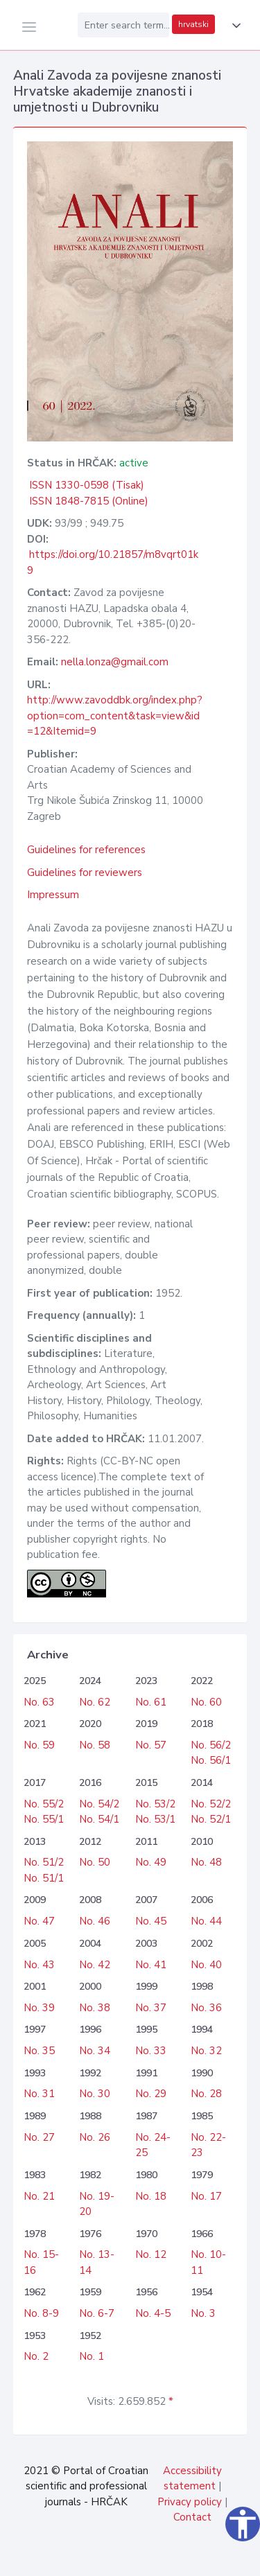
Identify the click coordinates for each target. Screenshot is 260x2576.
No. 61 (150, 1702)
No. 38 (94, 2008)
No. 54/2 (99, 1804)
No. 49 (150, 1862)
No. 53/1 (155, 1819)
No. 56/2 (211, 1745)
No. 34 (94, 2051)
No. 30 (94, 2094)
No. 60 (206, 1702)
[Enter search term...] (123, 25)
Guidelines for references (86, 850)
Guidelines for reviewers (84, 872)
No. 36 (206, 2008)
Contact (192, 2517)
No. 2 (36, 2356)
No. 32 (206, 2051)
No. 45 (150, 1921)
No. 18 (150, 2196)
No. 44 (206, 1921)
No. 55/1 (44, 1819)
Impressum (53, 895)
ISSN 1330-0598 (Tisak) (86, 485)
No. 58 (94, 1745)
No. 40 (206, 1965)
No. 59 (39, 1745)
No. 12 (150, 2254)
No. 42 (94, 1965)
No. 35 (39, 2051)
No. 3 (203, 2313)
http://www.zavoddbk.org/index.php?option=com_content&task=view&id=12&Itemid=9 (114, 715)
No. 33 (150, 2051)
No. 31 (39, 2094)
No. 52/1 (211, 1819)
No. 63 (39, 1702)
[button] (234, 25)
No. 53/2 (155, 1804)
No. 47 (39, 1921)
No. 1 (91, 2356)
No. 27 (39, 2137)
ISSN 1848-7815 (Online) (88, 501)
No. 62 (94, 1702)
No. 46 (94, 1921)
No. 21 (39, 2196)
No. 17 (206, 2196)
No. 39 (39, 2008)
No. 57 (150, 1745)
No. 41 (150, 1965)
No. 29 (150, 2094)
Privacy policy (189, 2502)
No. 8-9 (41, 2313)
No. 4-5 (153, 2313)
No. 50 (94, 1862)
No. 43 (39, 1965)
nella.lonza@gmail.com (114, 662)
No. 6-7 (96, 2313)
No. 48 (206, 1862)
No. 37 (150, 2008)
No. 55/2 (44, 1804)
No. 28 (206, 2094)
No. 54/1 (99, 1819)
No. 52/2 (211, 1804)
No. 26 (94, 2137)
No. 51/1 (44, 1878)
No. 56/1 (211, 1760)
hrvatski (193, 24)
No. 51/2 (44, 1862)
